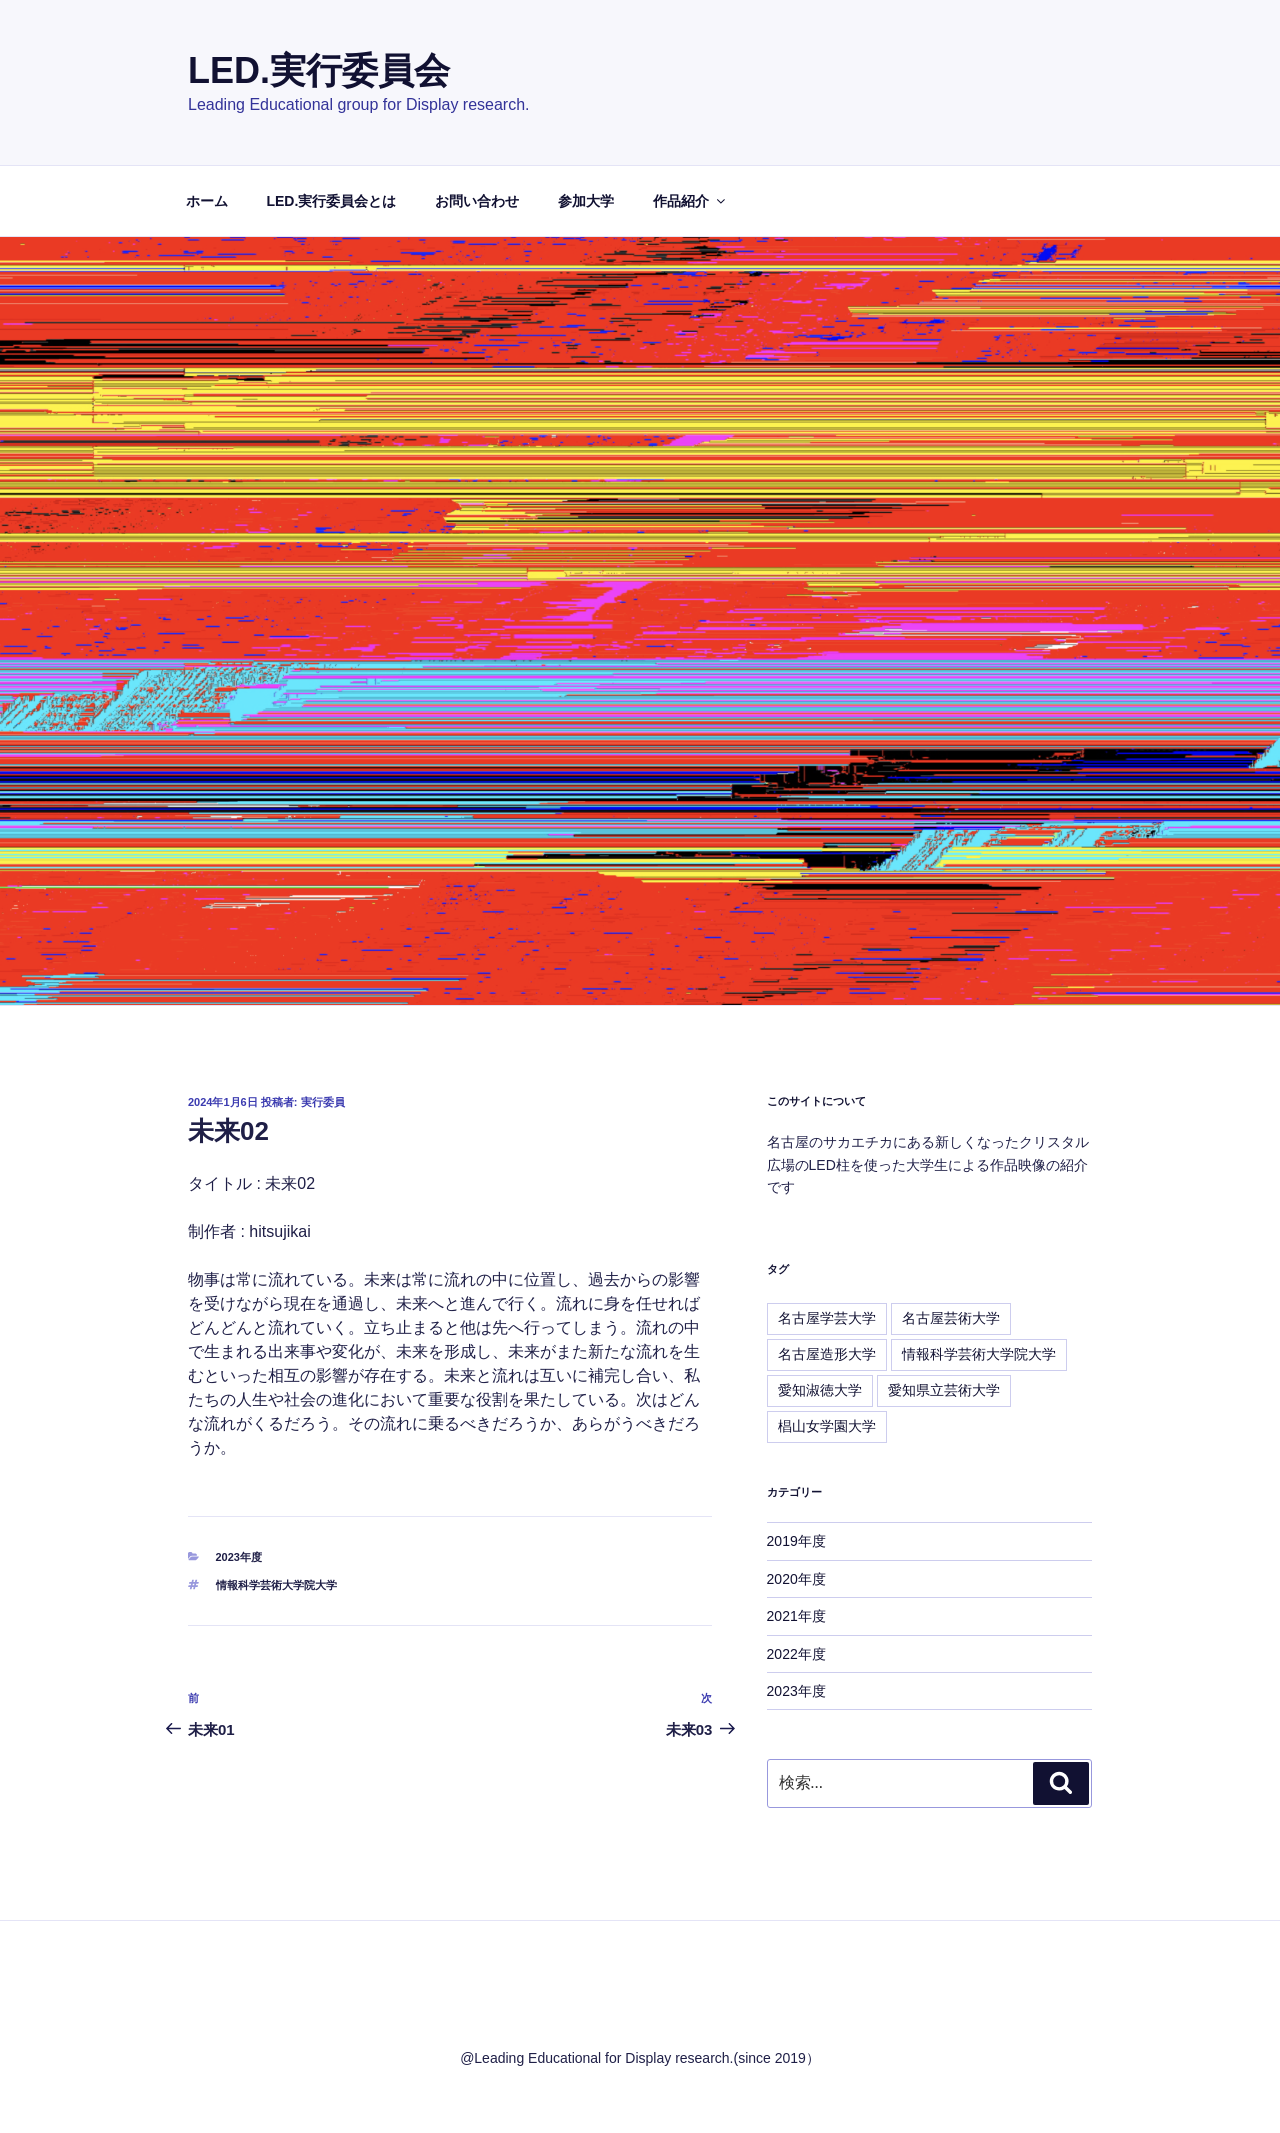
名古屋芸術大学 (951, 1318)
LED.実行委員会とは (331, 201)
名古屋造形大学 (827, 1354)
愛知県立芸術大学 (944, 1390)
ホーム (207, 201)
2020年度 (796, 1579)
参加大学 (586, 201)
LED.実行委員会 (319, 70)
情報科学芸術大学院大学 (276, 1585)
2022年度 (796, 1654)
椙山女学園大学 (827, 1426)
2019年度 (796, 1541)
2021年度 (796, 1616)
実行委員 (323, 1102)
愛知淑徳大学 (820, 1390)
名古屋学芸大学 (827, 1318)
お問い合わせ (477, 201)
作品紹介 (690, 201)
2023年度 (239, 1557)
